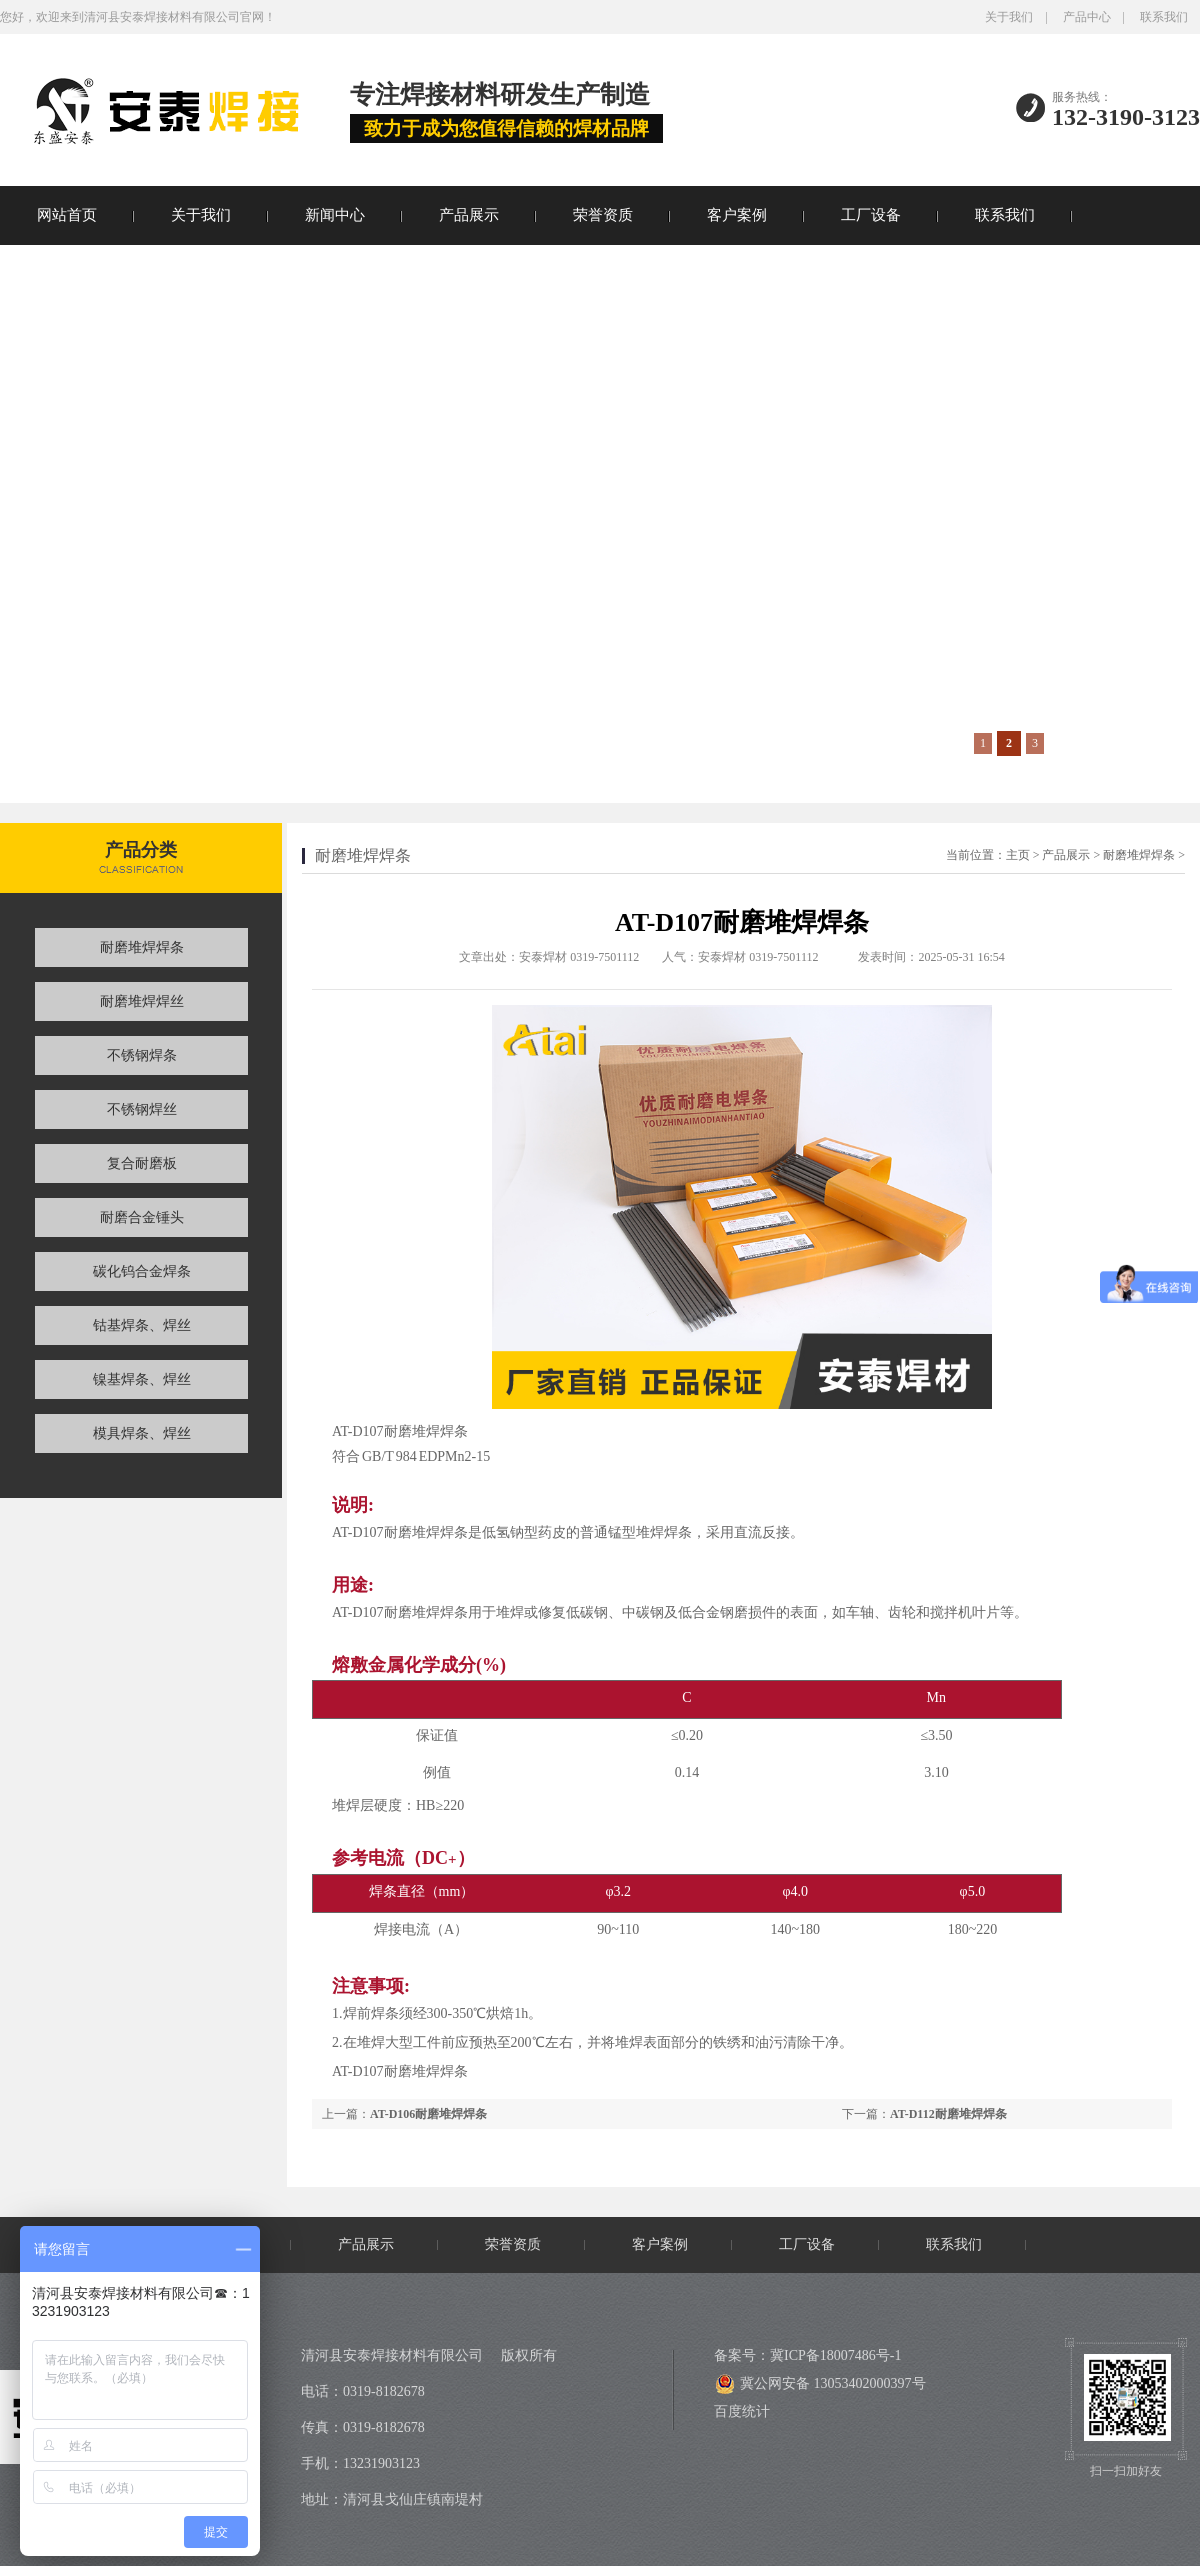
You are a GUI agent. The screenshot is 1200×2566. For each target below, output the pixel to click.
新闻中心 (335, 215)
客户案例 (737, 215)
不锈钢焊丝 (142, 1109)
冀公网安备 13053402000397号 (820, 2384)
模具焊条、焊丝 (142, 1433)
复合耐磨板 (142, 1163)
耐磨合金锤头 (142, 1217)
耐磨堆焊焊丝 (142, 1001)
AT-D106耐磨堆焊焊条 (428, 2114)
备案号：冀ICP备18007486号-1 (807, 2355)
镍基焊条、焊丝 (142, 1379)
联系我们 (1164, 17)
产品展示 (469, 215)
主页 (1018, 855)
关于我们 (1009, 17)
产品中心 (1087, 17)
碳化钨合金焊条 (142, 1271)
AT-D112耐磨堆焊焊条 (948, 2114)
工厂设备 (871, 215)
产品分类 (141, 850)
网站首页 (67, 215)
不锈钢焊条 (142, 1055)
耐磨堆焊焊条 (142, 947)
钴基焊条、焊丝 (142, 1325)
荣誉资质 (603, 215)
